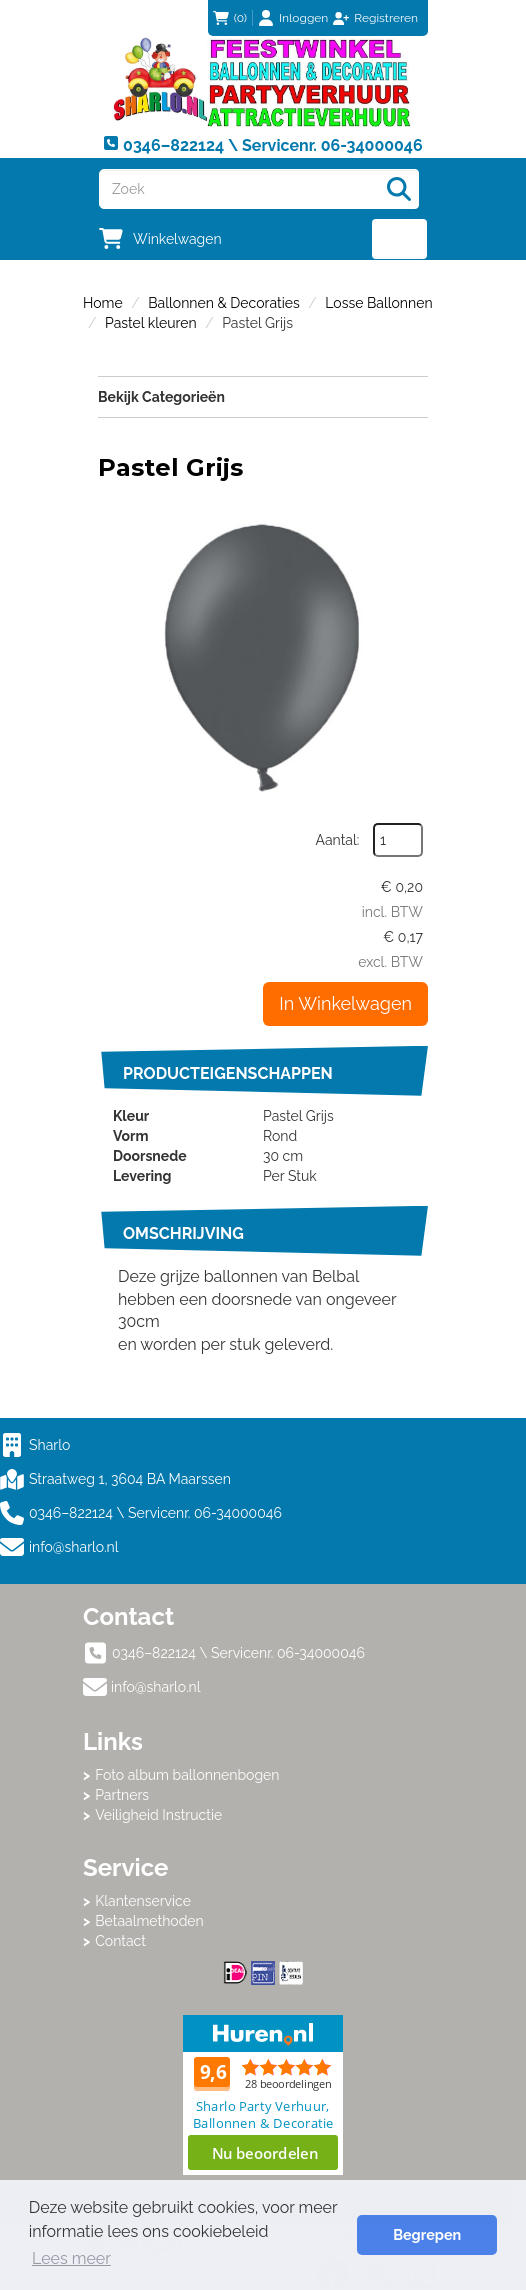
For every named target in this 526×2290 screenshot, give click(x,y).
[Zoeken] (399, 189)
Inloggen (303, 18)
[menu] (399, 239)
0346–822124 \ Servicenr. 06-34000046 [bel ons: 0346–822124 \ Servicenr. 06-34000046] (238, 1653)
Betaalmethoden (149, 1921)
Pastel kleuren (151, 323)
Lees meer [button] (71, 2258)
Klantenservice (143, 1901)
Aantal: (338, 840)
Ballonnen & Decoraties (223, 303)
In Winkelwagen (345, 1003)
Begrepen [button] (427, 2234)
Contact (120, 1941)
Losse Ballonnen (378, 303)
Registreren (386, 18)
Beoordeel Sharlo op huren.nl (263, 2095)
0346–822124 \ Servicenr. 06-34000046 (141, 1513)
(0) (230, 18)
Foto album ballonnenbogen (187, 1775)
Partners (122, 1795)
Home (103, 303)
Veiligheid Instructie (158, 1815)
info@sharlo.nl (74, 1547)
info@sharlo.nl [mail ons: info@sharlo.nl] (156, 1687)
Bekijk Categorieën (263, 396)
